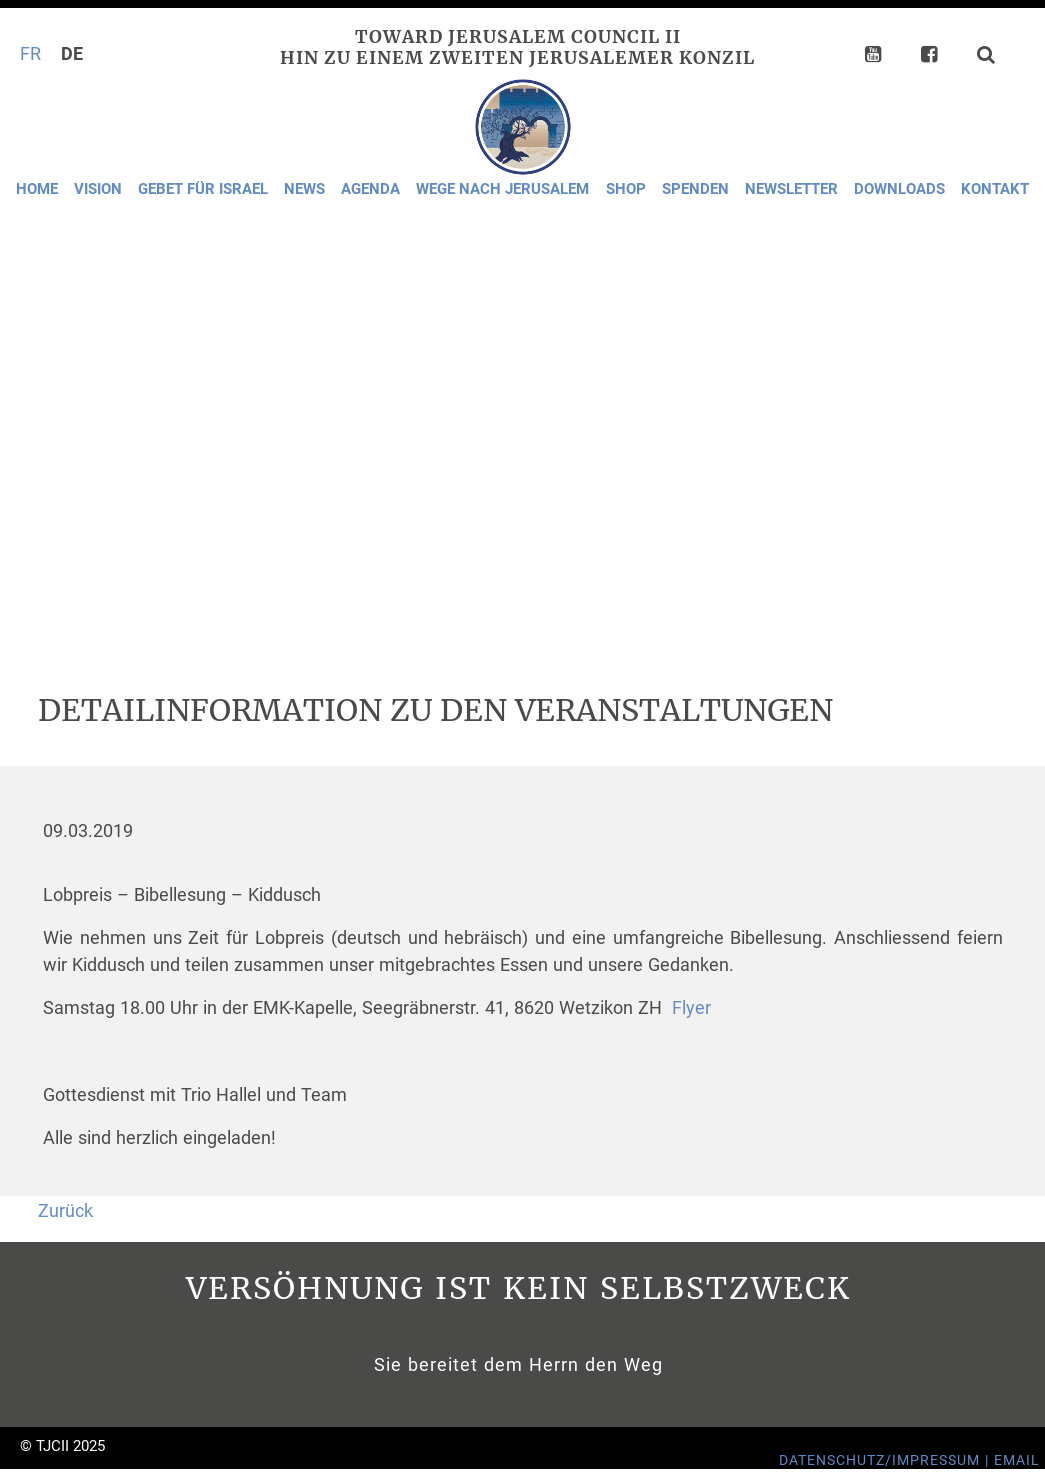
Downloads (899, 189)
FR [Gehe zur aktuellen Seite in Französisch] (30, 54)
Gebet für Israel (203, 189)
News (304, 189)
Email (1017, 1460)
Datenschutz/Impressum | (886, 1460)
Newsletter (791, 189)
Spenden (695, 189)
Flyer (691, 1008)
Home (37, 189)
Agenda (370, 189)
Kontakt (995, 189)
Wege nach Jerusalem (502, 189)
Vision (98, 189)
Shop (626, 189)
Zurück (65, 1211)
